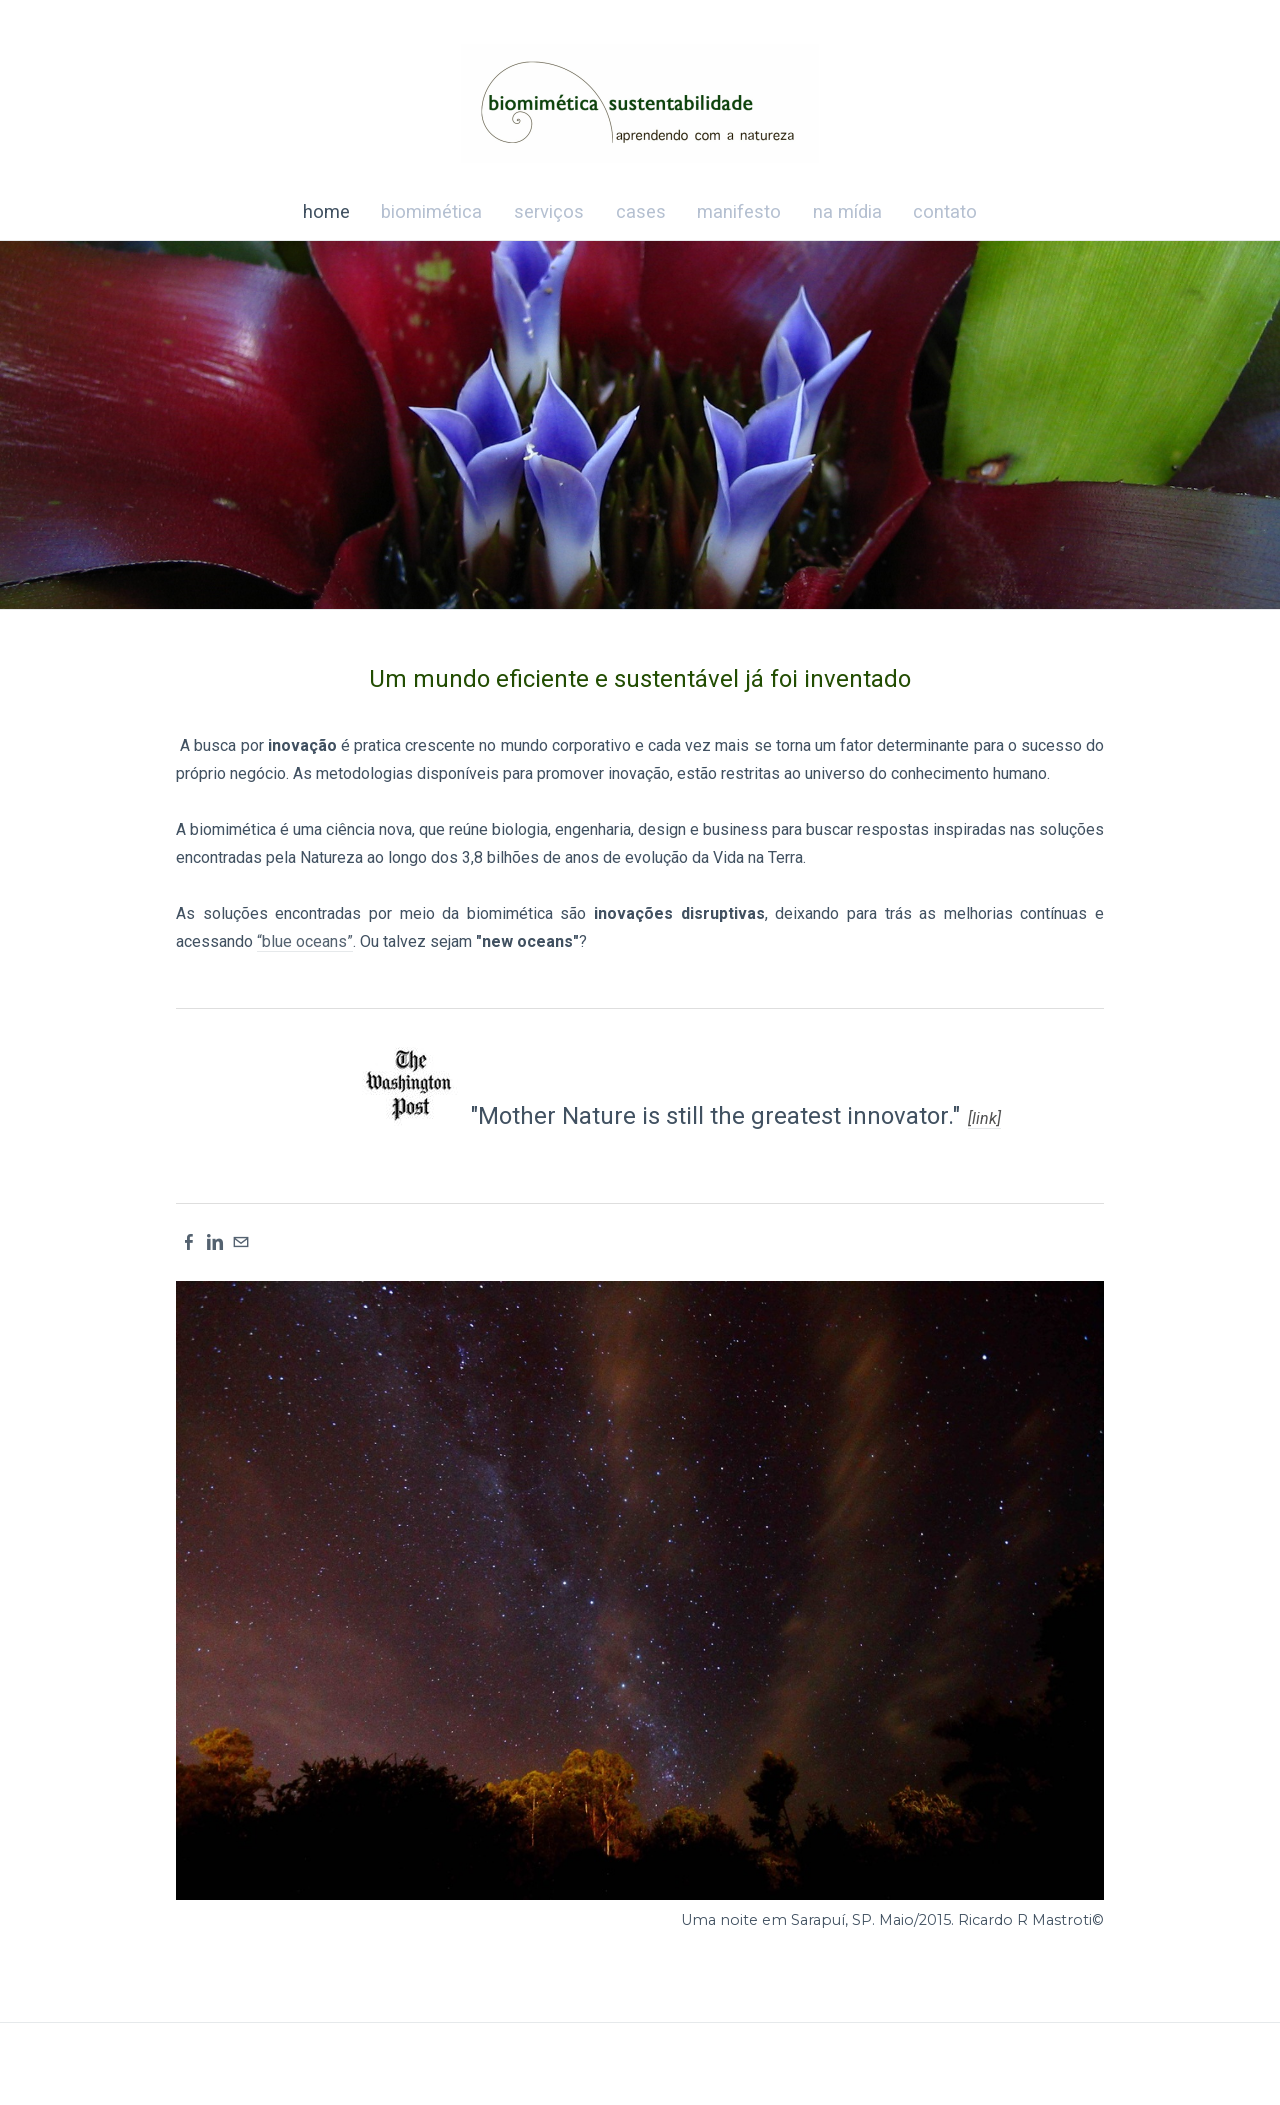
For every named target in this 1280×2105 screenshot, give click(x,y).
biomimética (431, 211)
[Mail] (241, 1242)
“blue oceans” (305, 941)
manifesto (739, 211)
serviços (549, 211)
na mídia (847, 211)
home (326, 211)
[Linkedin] (215, 1242)
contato (945, 211)
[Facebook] (189, 1242)
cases (641, 211)
